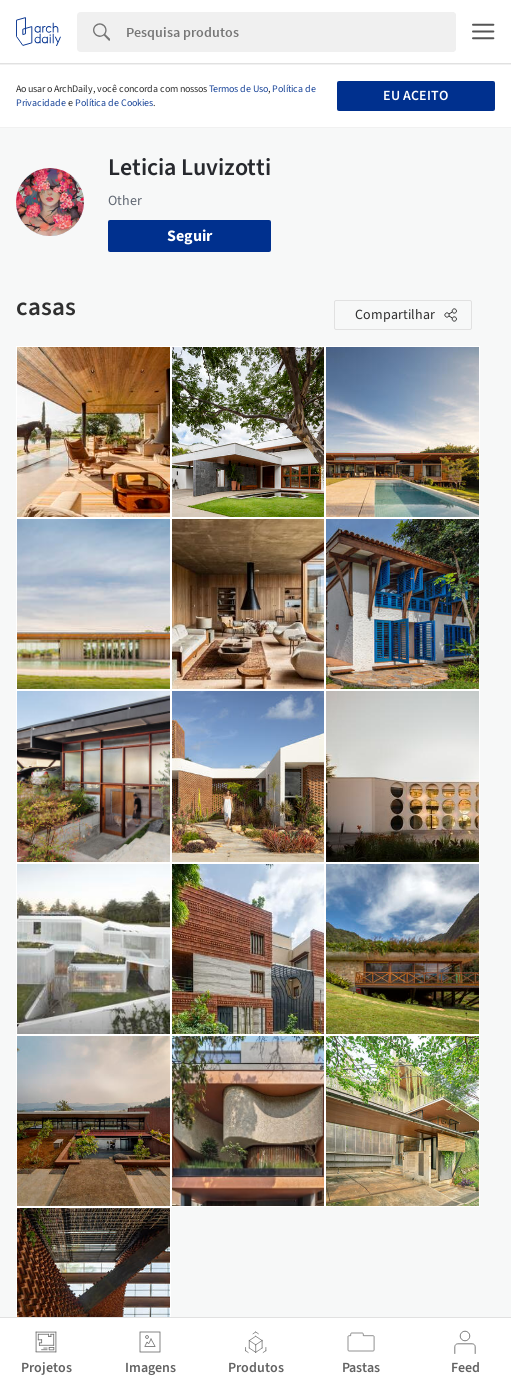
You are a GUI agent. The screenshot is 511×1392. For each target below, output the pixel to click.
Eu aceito (415, 96)
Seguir (189, 236)
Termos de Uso (238, 89)
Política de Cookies (114, 103)
